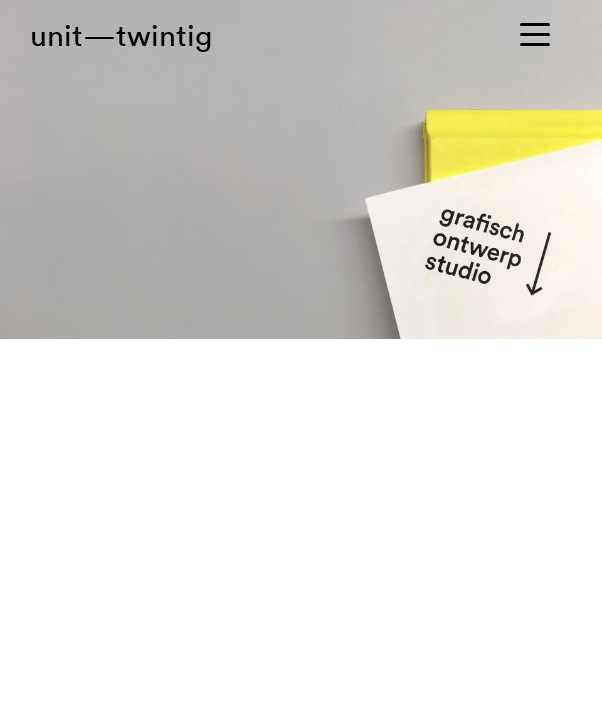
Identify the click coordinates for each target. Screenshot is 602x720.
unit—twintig (121, 35)
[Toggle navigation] (540, 35)
